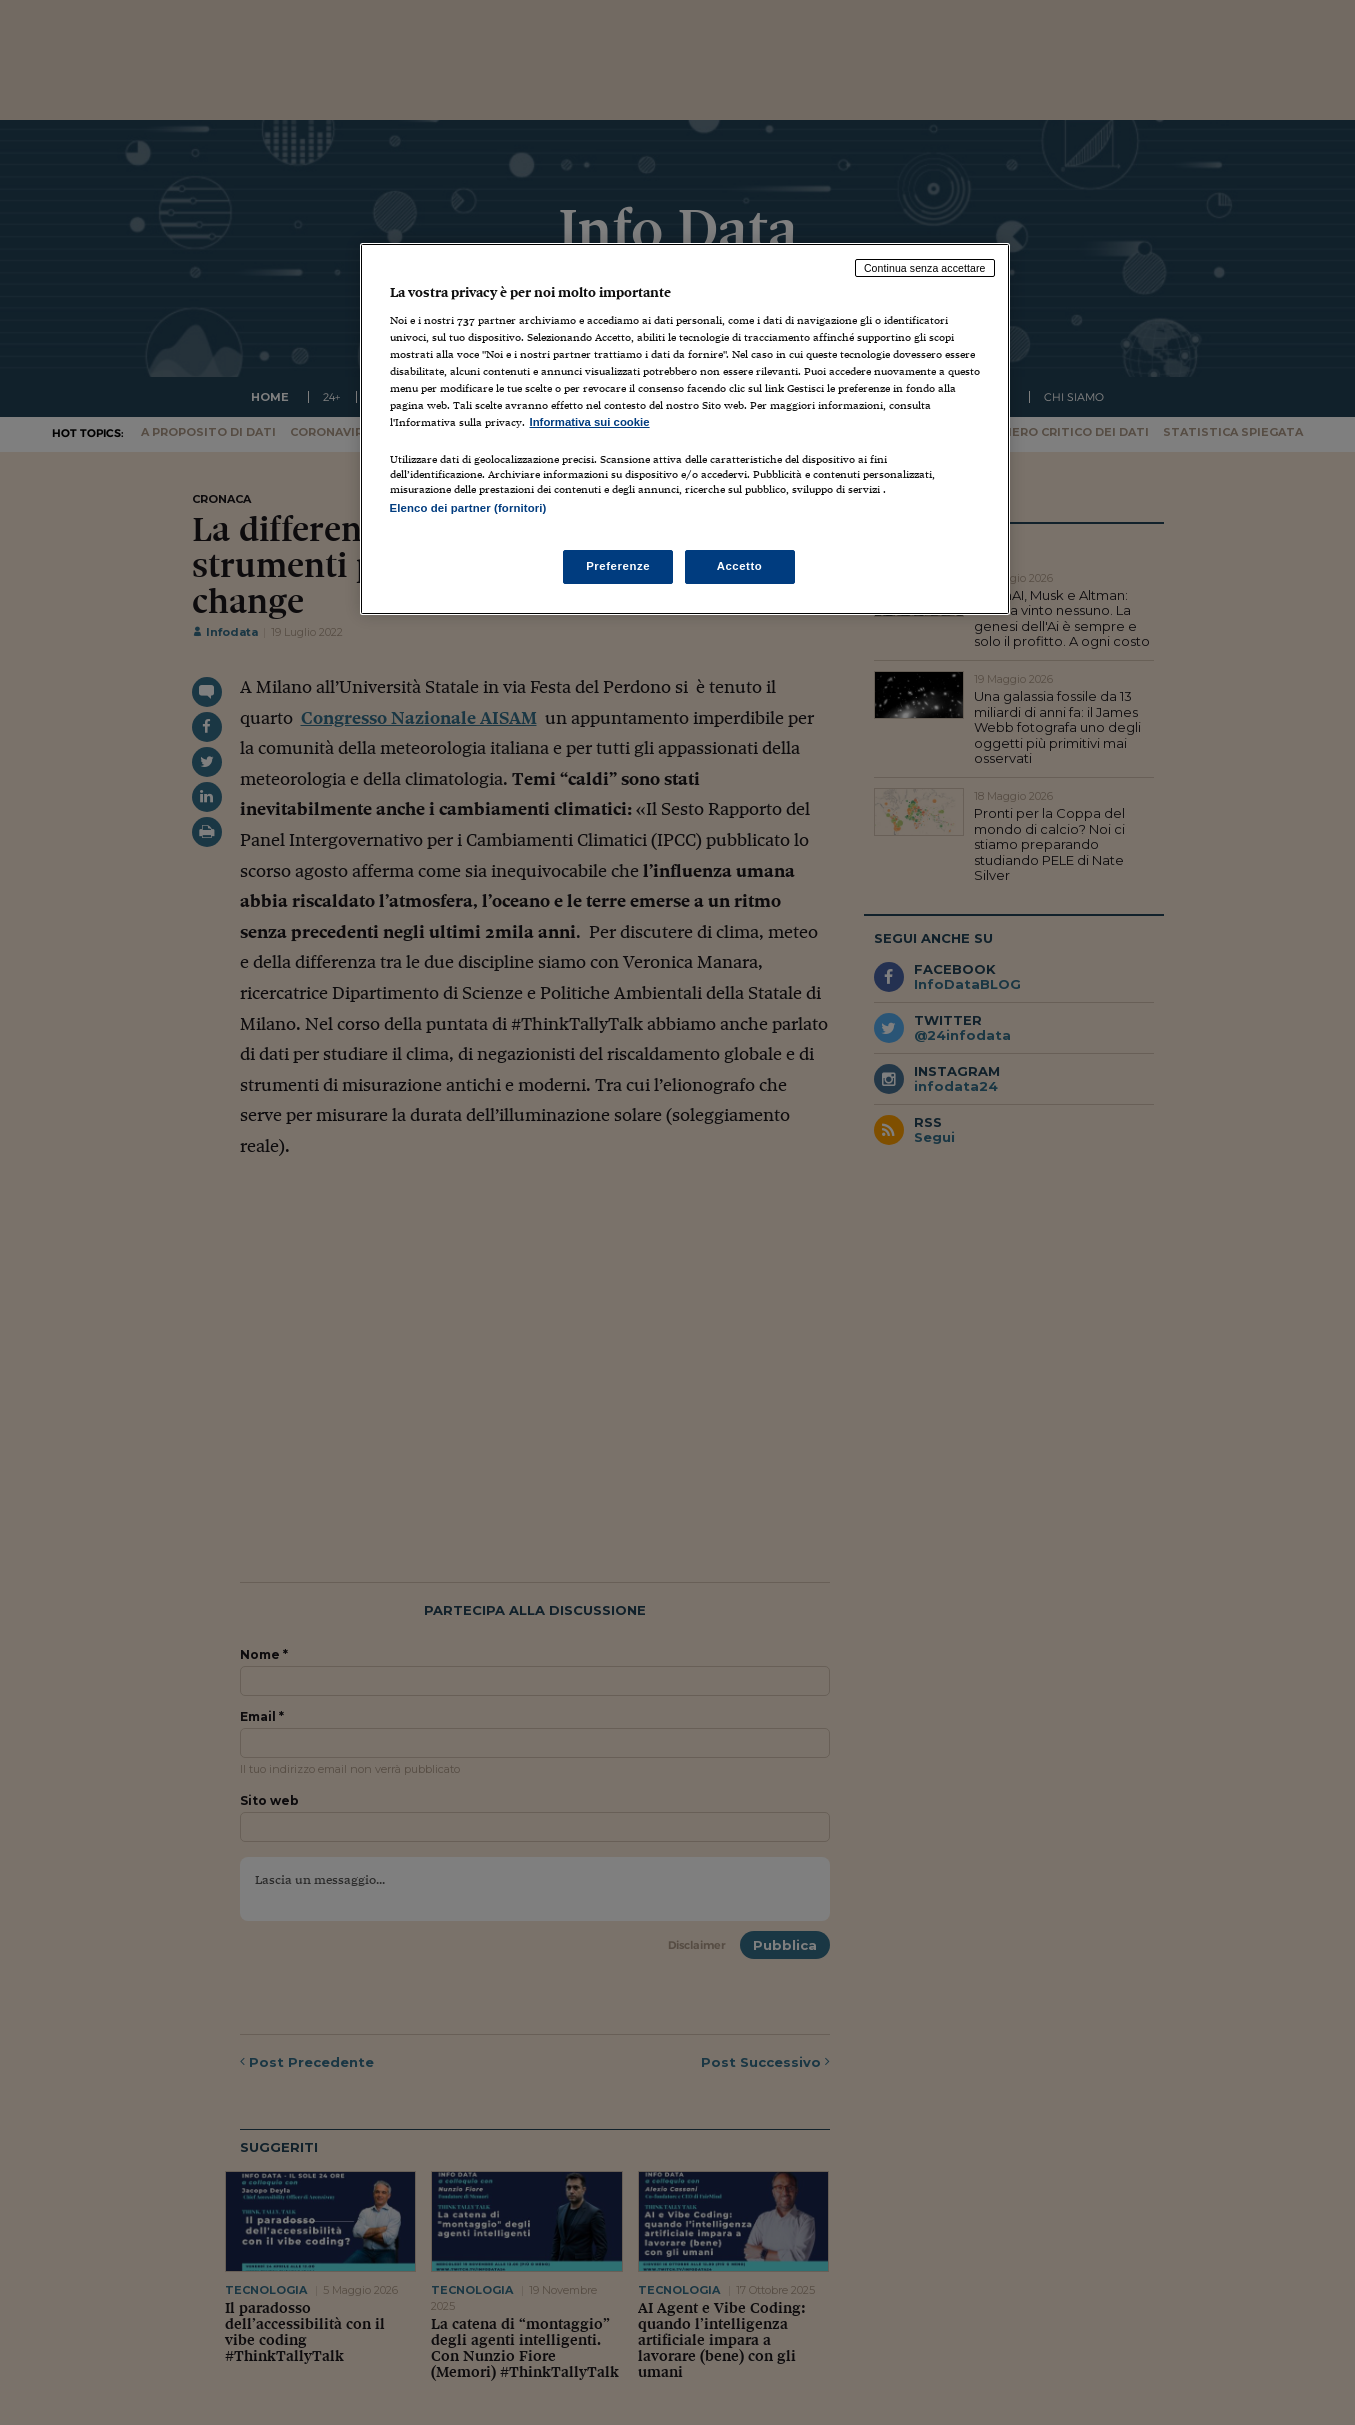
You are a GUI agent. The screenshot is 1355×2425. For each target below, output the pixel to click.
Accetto (740, 566)
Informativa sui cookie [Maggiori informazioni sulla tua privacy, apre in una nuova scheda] (590, 422)
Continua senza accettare (925, 268)
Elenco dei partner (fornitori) (468, 508)
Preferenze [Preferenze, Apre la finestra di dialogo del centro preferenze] (618, 566)
